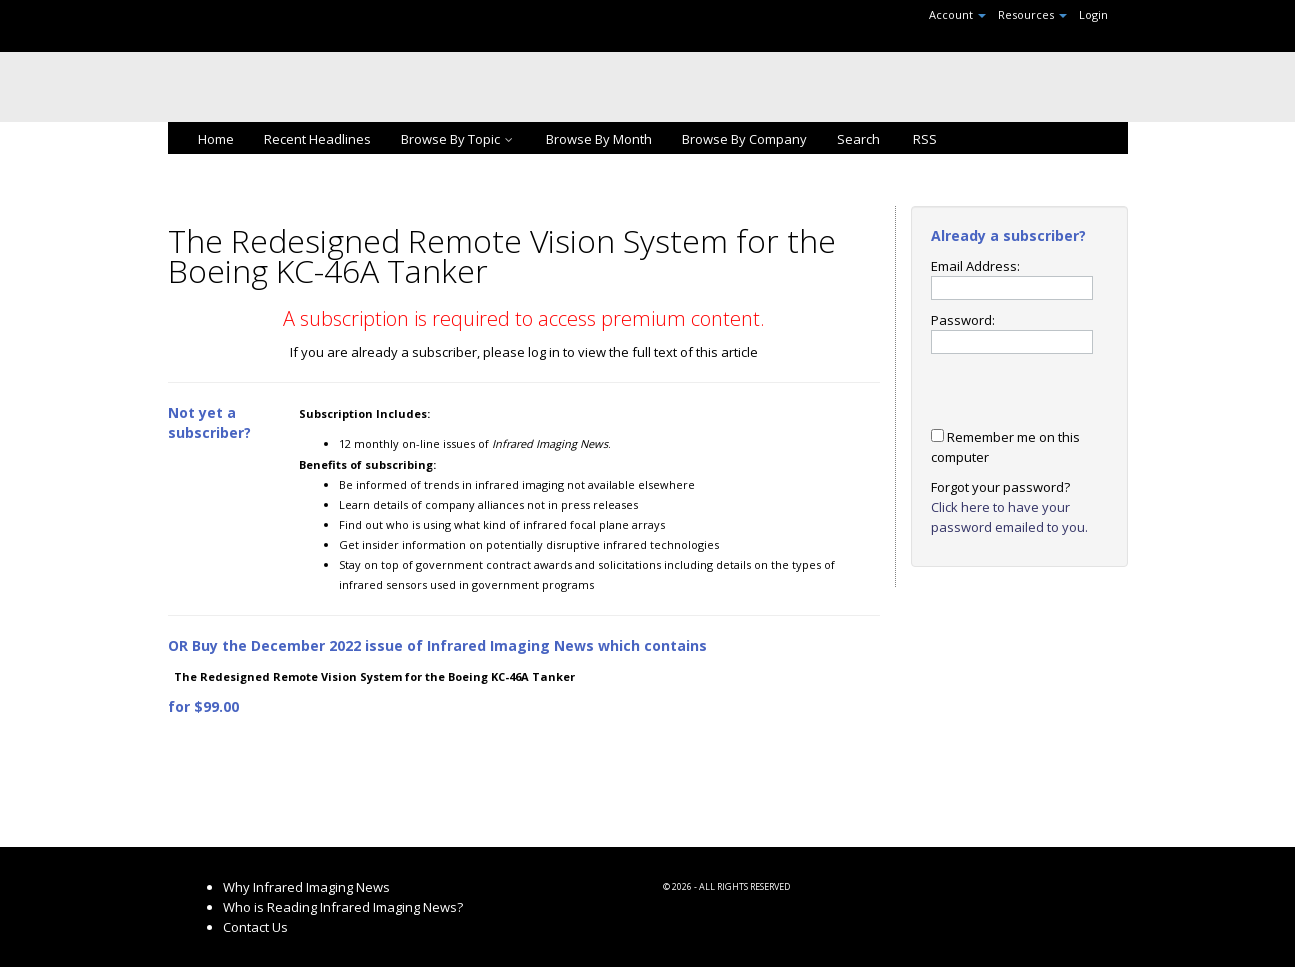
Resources (1032, 14)
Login (1093, 14)
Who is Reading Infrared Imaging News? (343, 907)
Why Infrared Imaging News (306, 887)
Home (216, 139)
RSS (923, 139)
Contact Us (255, 927)
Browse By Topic (458, 139)
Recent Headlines (317, 139)
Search (858, 139)
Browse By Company (744, 139)
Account (957, 14)
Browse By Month (599, 139)
